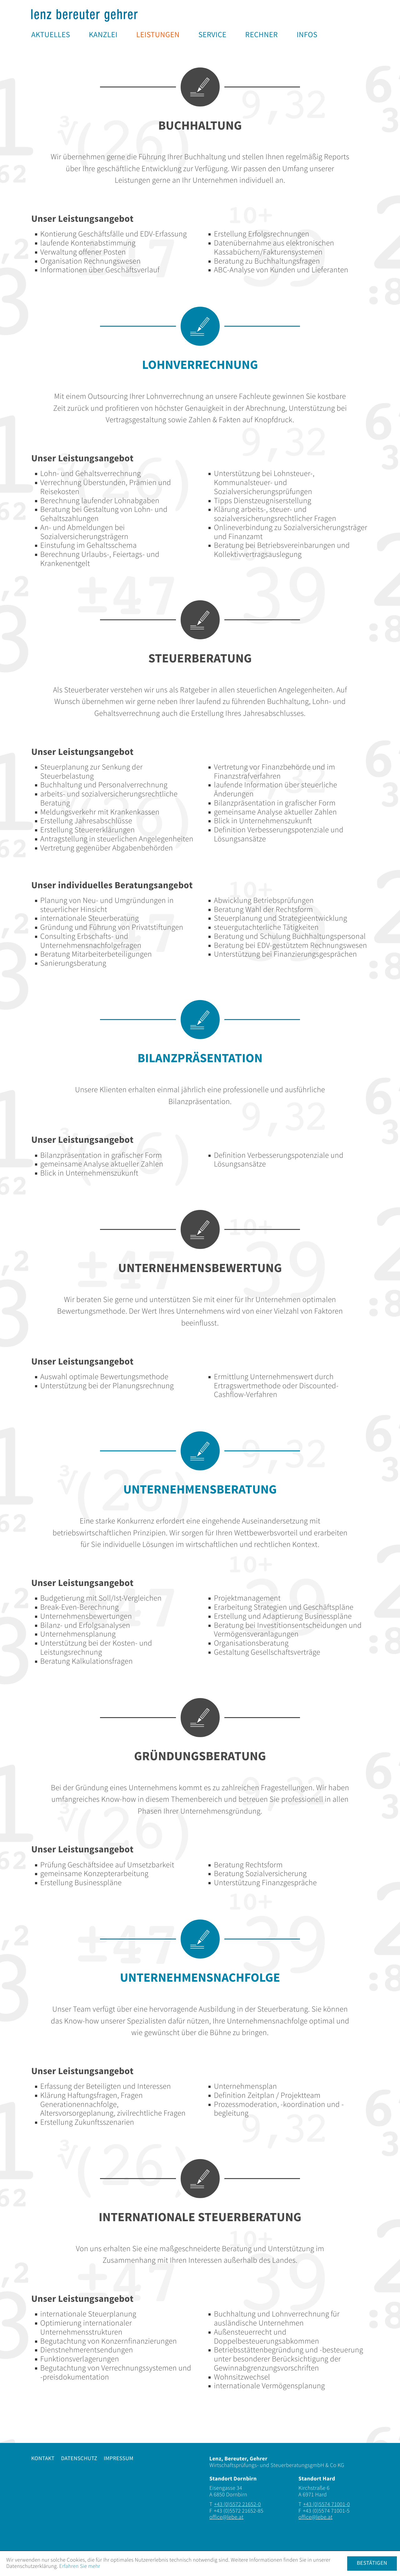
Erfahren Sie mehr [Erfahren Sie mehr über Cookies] (79, 2566)
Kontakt (43, 2458)
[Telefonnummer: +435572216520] (237, 2505)
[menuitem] (50, 35)
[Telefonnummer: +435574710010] (326, 2505)
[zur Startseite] (84, 15)
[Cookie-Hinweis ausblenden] (372, 2563)
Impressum (118, 2458)
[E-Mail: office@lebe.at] (226, 2517)
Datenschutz (79, 2458)
